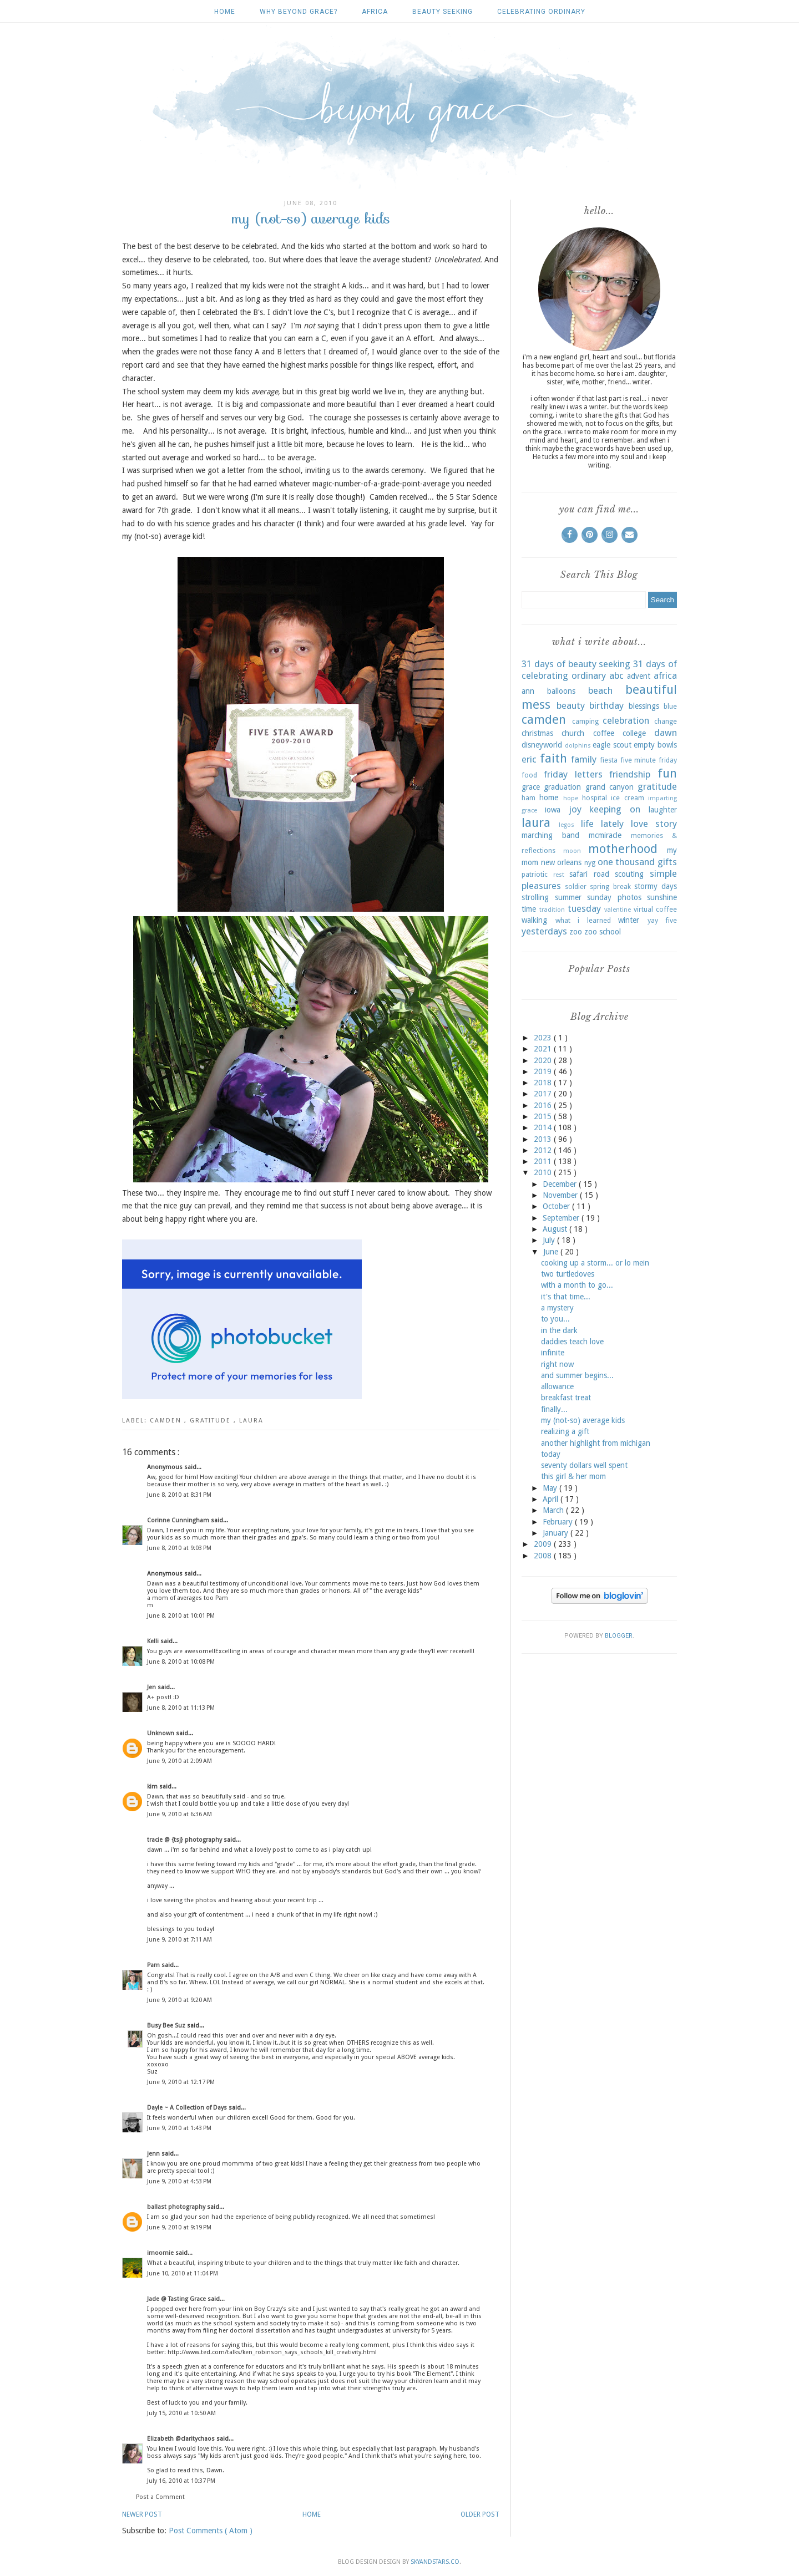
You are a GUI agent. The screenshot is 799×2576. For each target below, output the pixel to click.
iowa (552, 809)
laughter (663, 809)
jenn (154, 2153)
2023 (544, 1037)
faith (553, 758)
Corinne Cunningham (179, 1520)
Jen (152, 1687)
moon (572, 851)
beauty (571, 705)
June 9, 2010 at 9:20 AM (179, 2000)
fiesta (609, 760)
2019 (544, 1071)
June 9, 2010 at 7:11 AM (179, 1939)
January (556, 1532)
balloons (561, 691)
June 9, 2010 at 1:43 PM (179, 2128)
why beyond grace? (298, 12)
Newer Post (142, 2514)
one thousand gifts (637, 861)
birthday (606, 705)
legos (566, 825)
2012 (544, 1150)
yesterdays (544, 931)
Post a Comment (160, 2497)
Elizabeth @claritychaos (181, 2438)
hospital (594, 798)
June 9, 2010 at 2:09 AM (179, 1761)
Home (224, 12)
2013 (544, 1139)
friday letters (573, 774)
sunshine (662, 897)
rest (558, 874)
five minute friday (648, 760)
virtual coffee (655, 909)
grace (531, 787)
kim (153, 1786)
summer (568, 897)
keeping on (614, 809)
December (561, 1184)
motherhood (623, 848)
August (556, 1229)
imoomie (161, 2253)
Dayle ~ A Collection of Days (188, 2107)
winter (628, 920)
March (554, 1510)
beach (600, 690)
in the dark (559, 1330)
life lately (602, 823)
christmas (537, 733)
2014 (544, 1127)
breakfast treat (566, 1397)
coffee (603, 733)
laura (251, 1420)
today (550, 1454)
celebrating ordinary (541, 12)
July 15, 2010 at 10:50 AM (181, 2413)
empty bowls (655, 744)
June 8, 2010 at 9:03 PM (179, 1548)
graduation (562, 787)
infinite (552, 1352)
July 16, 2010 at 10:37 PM (181, 2480)
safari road (589, 874)
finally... (554, 1409)
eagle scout (612, 744)
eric (529, 759)
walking (534, 920)
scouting (629, 874)
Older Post (480, 2514)
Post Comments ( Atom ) (210, 2530)
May (551, 1487)
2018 (544, 1082)
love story (654, 823)
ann (528, 691)
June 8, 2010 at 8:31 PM (179, 1494)
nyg (589, 862)
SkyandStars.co (435, 2561)
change (665, 721)
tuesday (584, 908)
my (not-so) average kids (583, 1420)
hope (570, 798)
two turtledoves (567, 1273)
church (573, 733)
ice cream (627, 798)
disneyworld (542, 744)
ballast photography (177, 2207)
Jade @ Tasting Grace (177, 2299)
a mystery (557, 1307)
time (529, 909)
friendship (629, 774)
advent (638, 676)
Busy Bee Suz (167, 2025)
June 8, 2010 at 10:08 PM (181, 1661)
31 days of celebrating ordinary (599, 670)
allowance (557, 1386)
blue (670, 706)
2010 (544, 1172)
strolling (535, 897)
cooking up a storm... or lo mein (595, 1262)
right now (557, 1364)
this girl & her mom (573, 1476)
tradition (552, 909)
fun (667, 773)
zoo (575, 931)
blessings (644, 706)
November (561, 1195)
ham (528, 798)
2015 (544, 1116)
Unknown (161, 1733)
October (557, 1206)
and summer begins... (577, 1375)
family (583, 759)
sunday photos (614, 897)
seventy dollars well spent (584, 1465)
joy (575, 809)
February (559, 1521)
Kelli (153, 1641)
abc (616, 675)
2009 (544, 1543)
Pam (154, 1965)
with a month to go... (577, 1285)
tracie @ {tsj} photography (185, 1839)
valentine (617, 909)
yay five (662, 920)
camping (585, 721)
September (562, 1217)
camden (167, 1420)
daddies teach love (572, 1341)
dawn (665, 732)
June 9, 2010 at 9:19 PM (179, 2227)
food (529, 775)
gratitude (212, 1420)
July (550, 1240)
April (551, 1499)
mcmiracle (605, 835)
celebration (626, 720)
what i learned (583, 920)
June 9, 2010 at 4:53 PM (179, 2181)
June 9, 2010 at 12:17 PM (181, 2082)
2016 (544, 1105)
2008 (544, 1555)
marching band (550, 835)
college (634, 733)
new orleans (561, 862)
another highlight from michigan (595, 1443)
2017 (544, 1093)
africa (375, 12)
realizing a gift (565, 1431)
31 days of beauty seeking (576, 663)
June (551, 1251)
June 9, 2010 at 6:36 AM (179, 1814)
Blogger (619, 1635)
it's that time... (565, 1296)
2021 (544, 1048)
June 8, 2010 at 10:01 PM (181, 1615)
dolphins (578, 745)
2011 (544, 1161)
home (548, 797)
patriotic (535, 874)
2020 (544, 1060)
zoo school (602, 931)
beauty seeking (442, 12)
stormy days (655, 886)
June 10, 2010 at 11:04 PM (182, 2273)
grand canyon (609, 787)
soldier (575, 886)
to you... (555, 1318)
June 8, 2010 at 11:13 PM (181, 1707)
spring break (610, 886)
